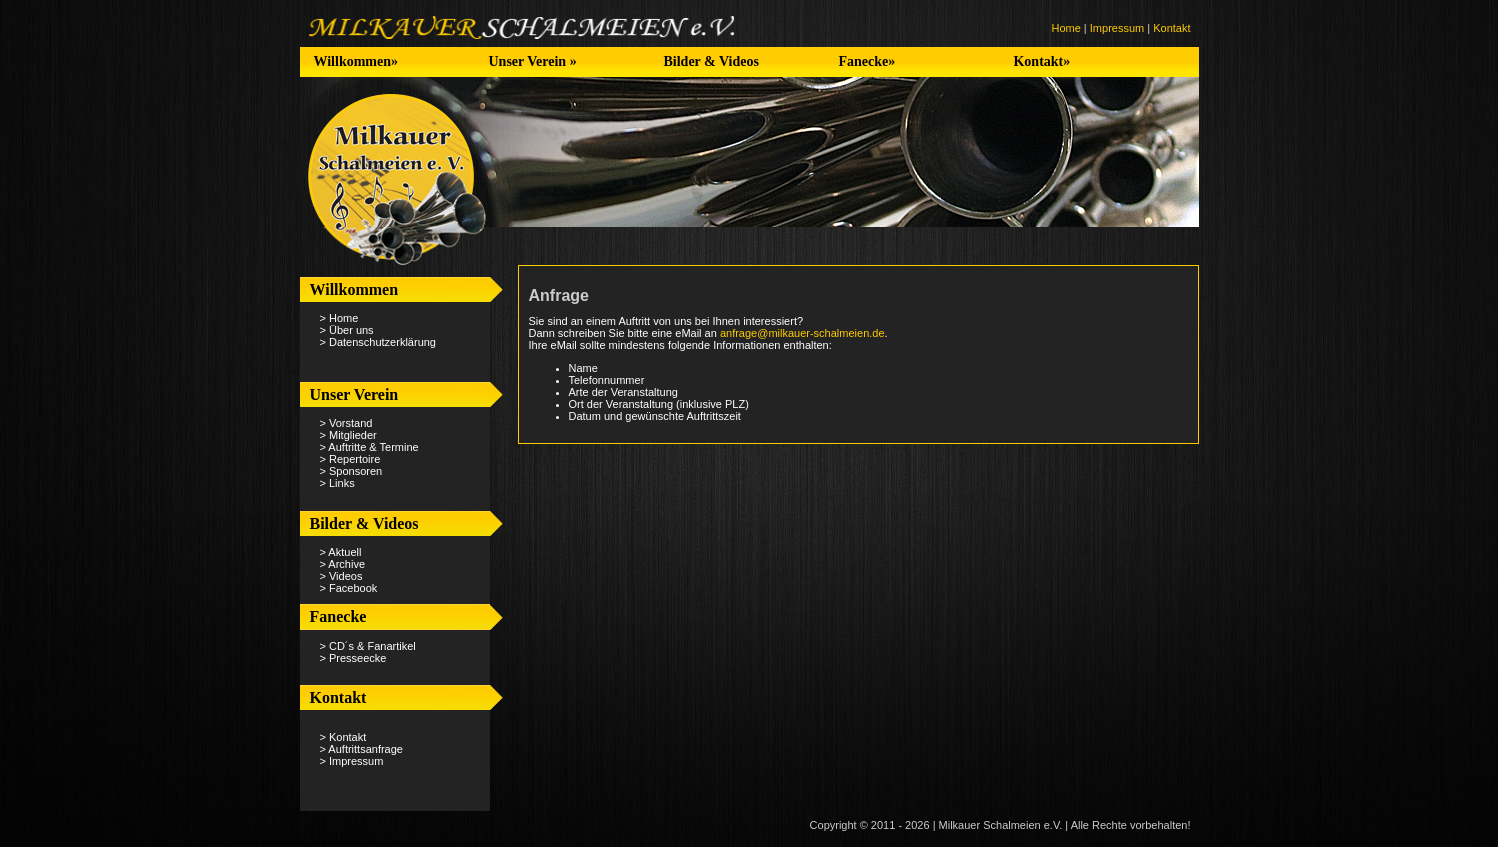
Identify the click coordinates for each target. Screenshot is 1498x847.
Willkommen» (355, 61)
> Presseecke (353, 658)
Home (1065, 28)
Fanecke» (866, 61)
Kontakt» (1041, 61)
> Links (337, 483)
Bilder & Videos (710, 61)
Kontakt (1171, 28)
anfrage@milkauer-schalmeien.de (802, 333)
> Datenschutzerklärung (378, 342)
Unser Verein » (532, 61)
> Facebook (349, 588)
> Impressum (352, 761)
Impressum (1117, 28)
